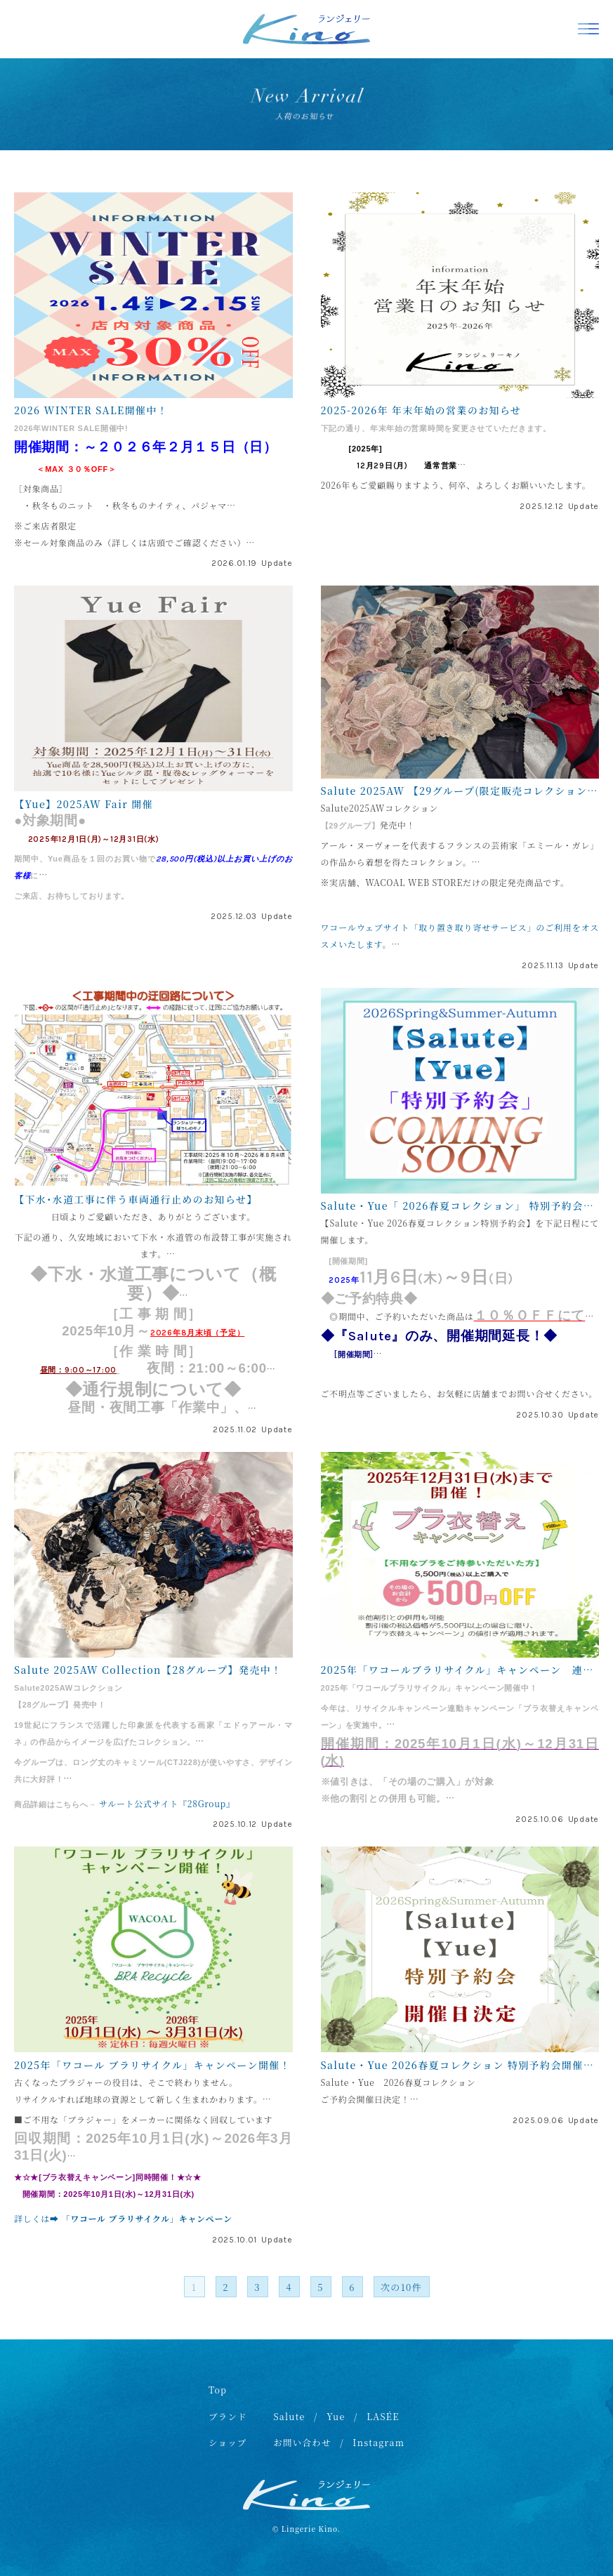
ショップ (228, 2442)
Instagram (378, 2442)
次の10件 (401, 2287)
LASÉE (383, 2416)
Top (218, 2390)
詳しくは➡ (37, 2218)
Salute (289, 2416)
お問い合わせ (302, 2442)
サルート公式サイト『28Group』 (167, 1803)
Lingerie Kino (310, 2528)
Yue (336, 2416)
